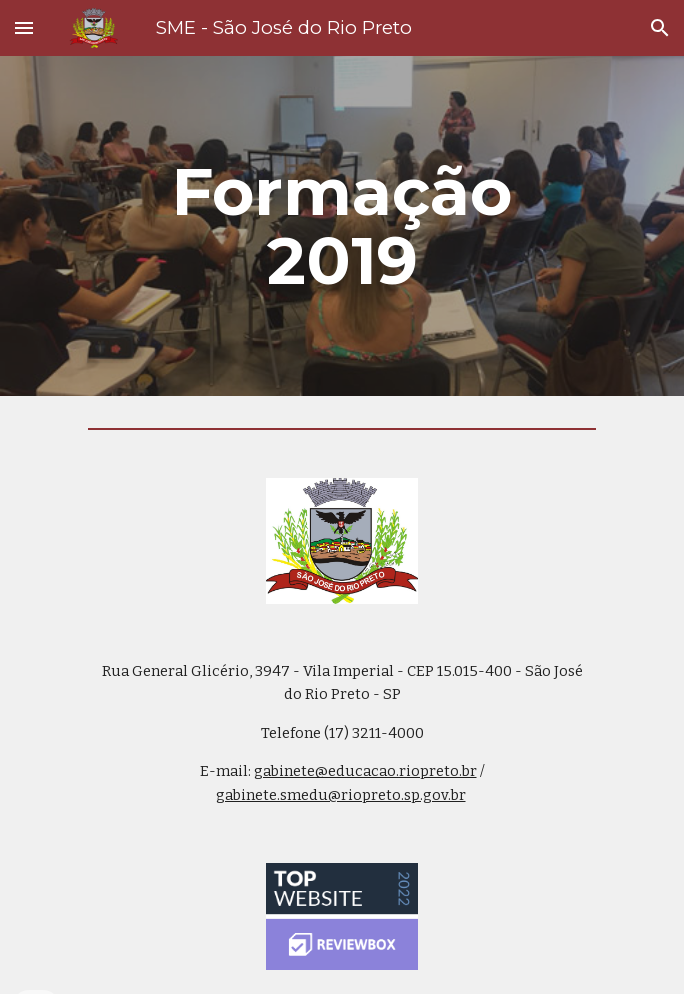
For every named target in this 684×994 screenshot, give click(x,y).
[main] (341, 226)
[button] (24, 27)
